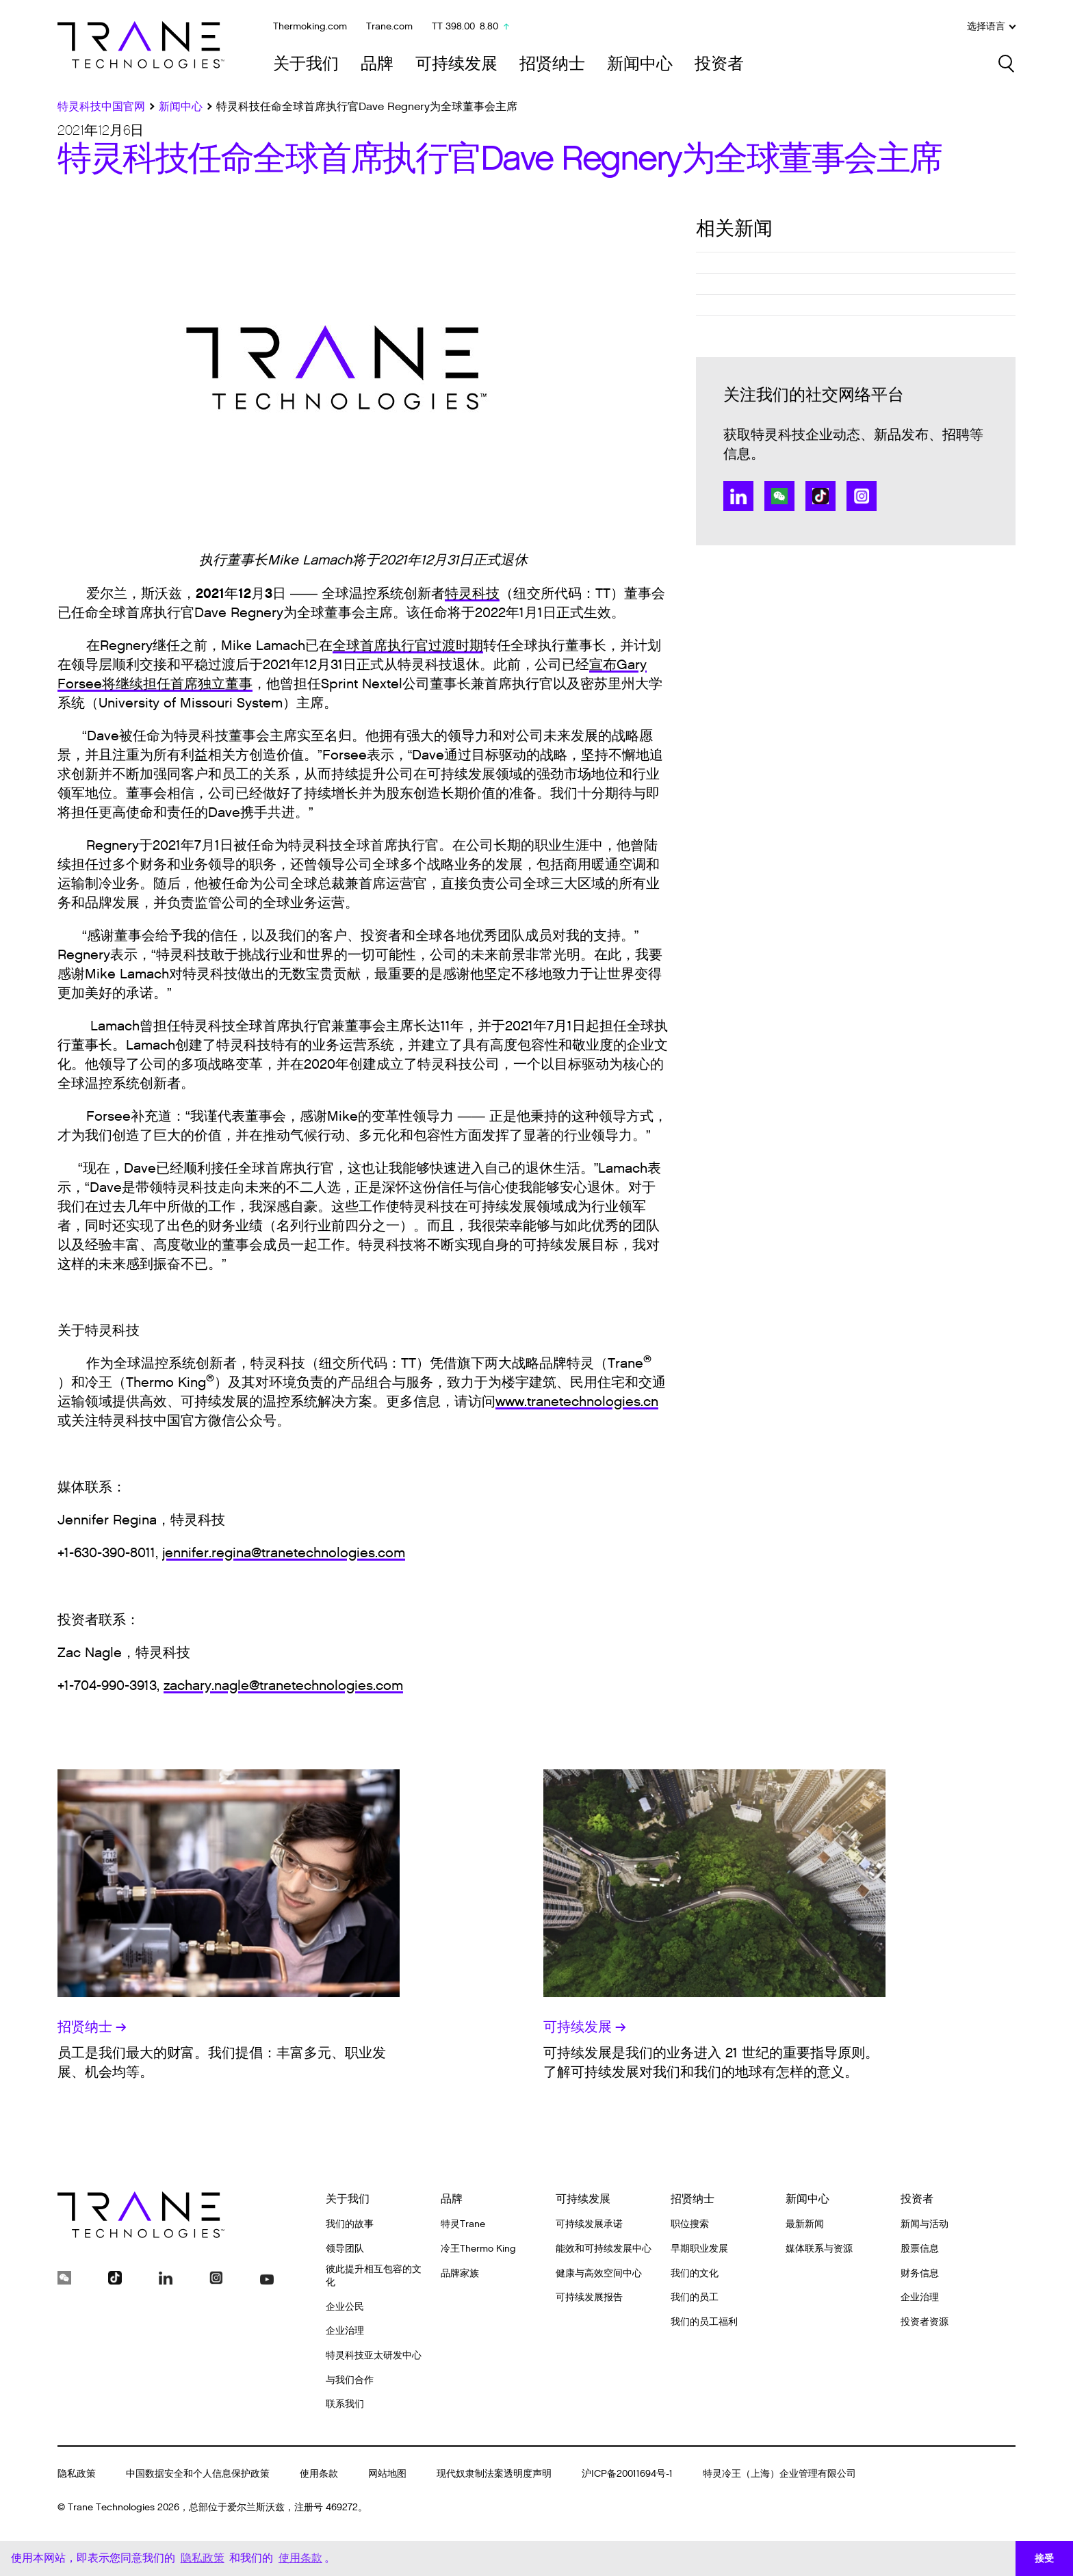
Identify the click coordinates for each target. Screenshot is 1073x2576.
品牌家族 (460, 2273)
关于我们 (306, 64)
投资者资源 (924, 2321)
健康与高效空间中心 (599, 2273)
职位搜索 (690, 2223)
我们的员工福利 (704, 2321)
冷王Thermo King (478, 2248)
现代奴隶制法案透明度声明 (494, 2473)
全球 (346, 646)
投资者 (719, 64)
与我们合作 (350, 2379)
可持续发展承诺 (589, 2223)
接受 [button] (1044, 2558)
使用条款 (319, 2473)
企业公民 (345, 2306)
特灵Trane (463, 2223)
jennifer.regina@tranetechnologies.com (283, 1553)
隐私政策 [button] (202, 2558)
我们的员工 (695, 2297)
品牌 (377, 64)
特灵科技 (472, 594)
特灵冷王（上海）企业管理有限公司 (779, 2473)
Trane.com (389, 26)
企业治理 (345, 2330)
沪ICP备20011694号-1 (627, 2473)
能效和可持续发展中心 (603, 2248)
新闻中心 (640, 64)
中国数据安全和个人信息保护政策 (198, 2473)
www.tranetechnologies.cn (576, 1402)
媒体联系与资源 (819, 2248)
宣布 (603, 665)
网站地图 (387, 2473)
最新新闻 (805, 2223)
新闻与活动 (924, 2223)
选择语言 (991, 26)
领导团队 (345, 2248)
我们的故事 (350, 2223)
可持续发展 (456, 64)
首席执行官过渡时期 (421, 646)
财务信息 (920, 2273)
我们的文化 (695, 2273)
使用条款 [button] (300, 2558)
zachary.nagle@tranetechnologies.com (283, 1686)
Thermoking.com (310, 26)
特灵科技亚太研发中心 (374, 2355)
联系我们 (345, 2403)
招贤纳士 (552, 64)
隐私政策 (76, 2473)
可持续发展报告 (589, 2297)
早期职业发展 (699, 2248)
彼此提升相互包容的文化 (374, 2276)
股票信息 (920, 2248)
